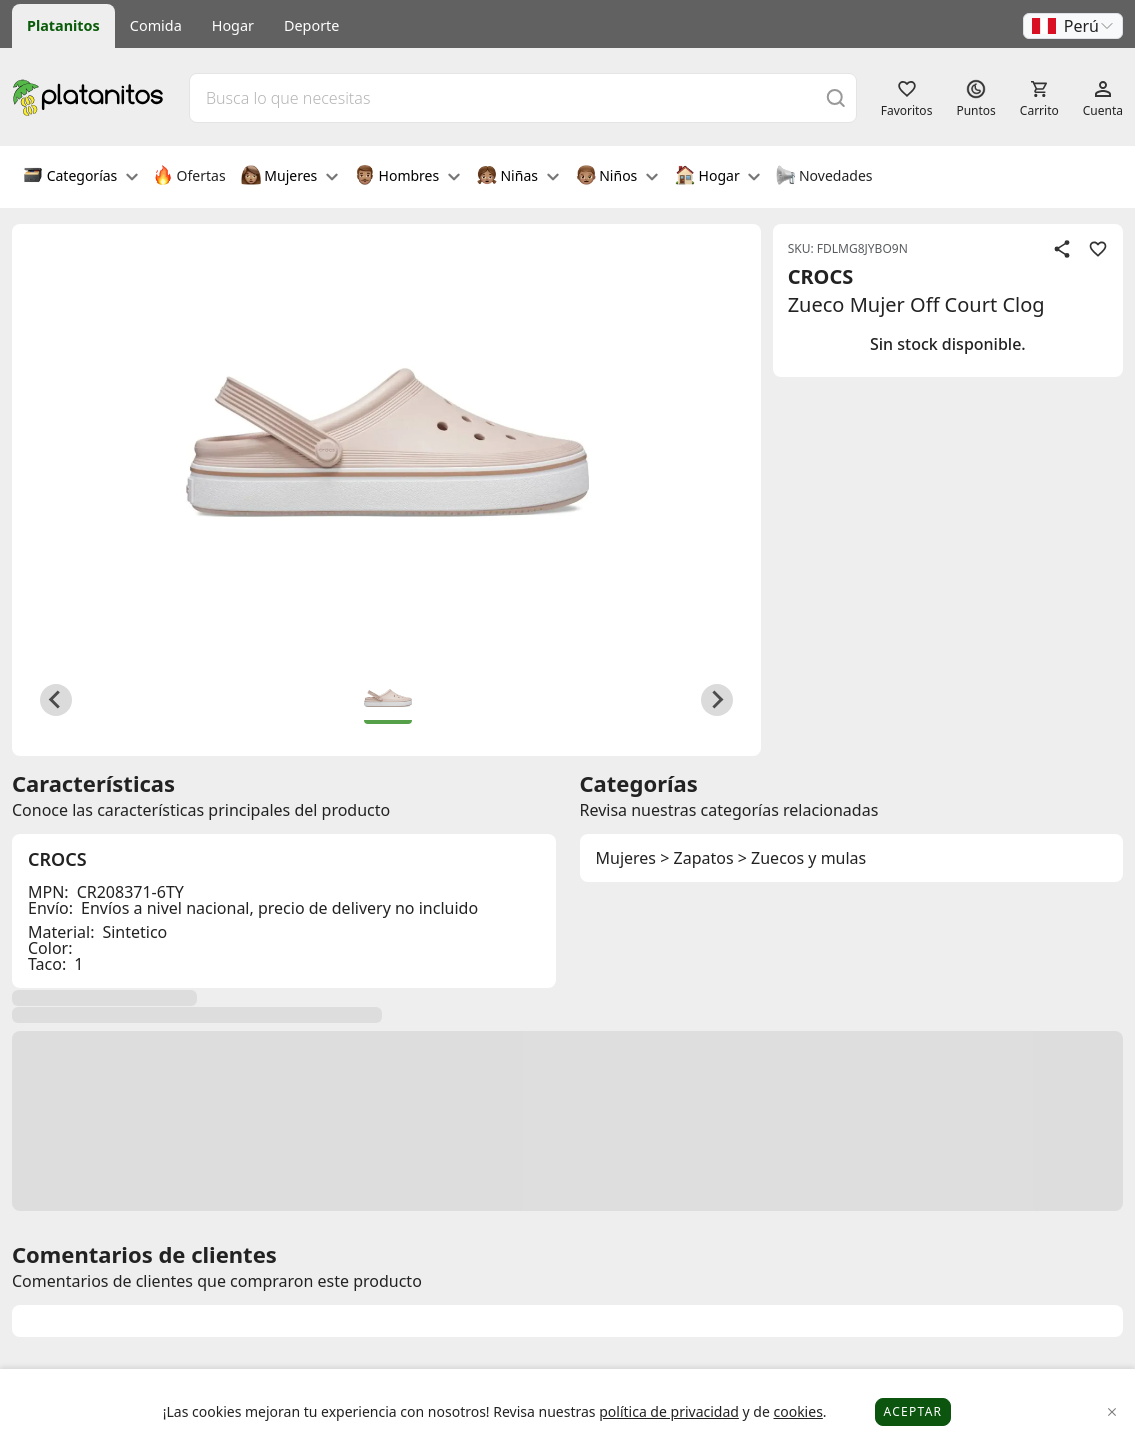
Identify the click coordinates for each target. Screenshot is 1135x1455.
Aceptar (913, 1411)
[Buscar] (836, 97)
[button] (1073, 26)
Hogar (233, 25)
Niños (617, 177)
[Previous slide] (56, 700)
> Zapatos (696, 858)
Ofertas (189, 177)
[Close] (1112, 1412)
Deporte (311, 25)
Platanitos (63, 25)
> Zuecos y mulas (802, 858)
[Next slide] (717, 700)
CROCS (821, 276)
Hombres (407, 177)
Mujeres (289, 177)
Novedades (823, 177)
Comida (156, 25)
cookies (797, 1411)
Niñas (518, 177)
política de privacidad (669, 1411)
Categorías (80, 177)
